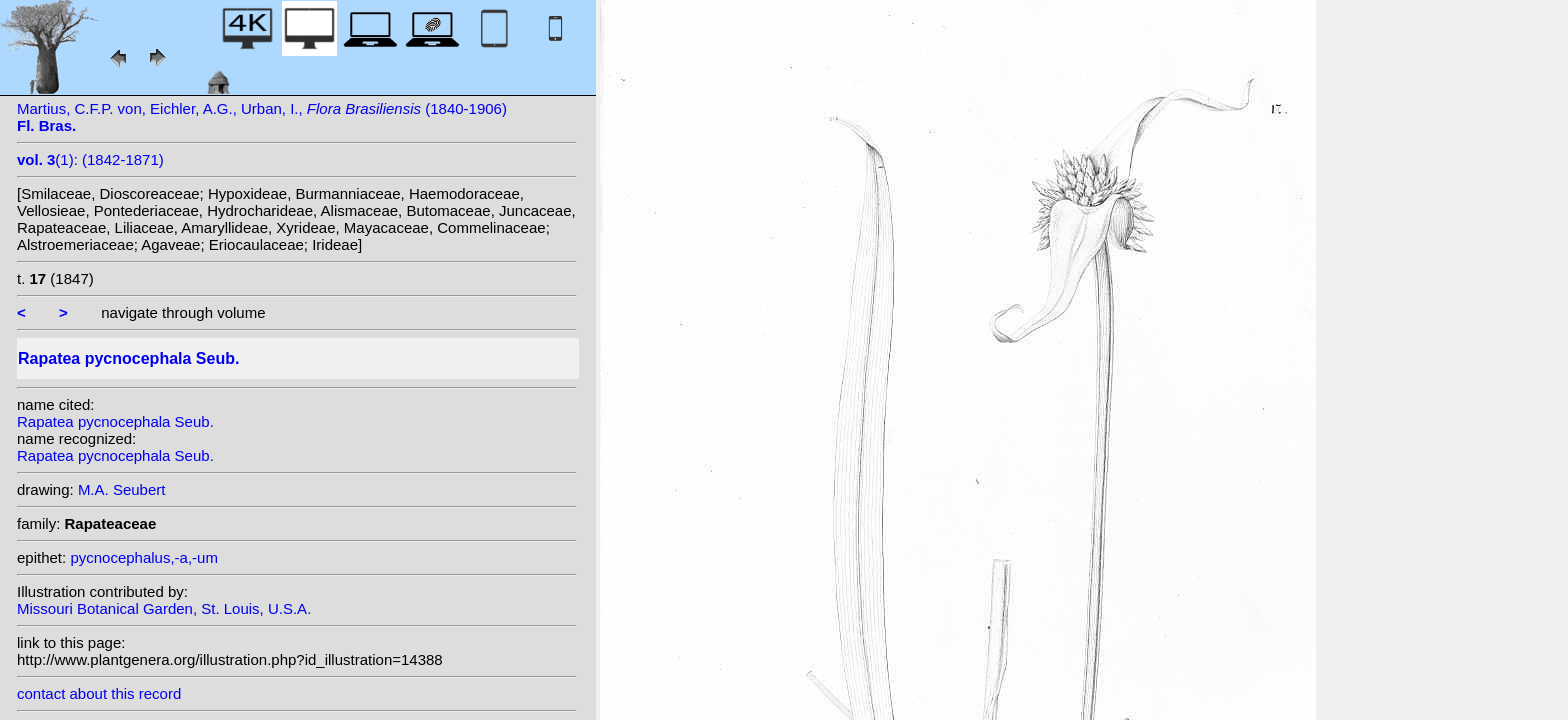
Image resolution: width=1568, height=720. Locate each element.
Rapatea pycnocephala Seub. (115, 421)
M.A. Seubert (122, 489)
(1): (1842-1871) (90, 159)
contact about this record (99, 693)
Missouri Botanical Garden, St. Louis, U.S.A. (164, 608)
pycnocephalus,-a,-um (144, 557)
